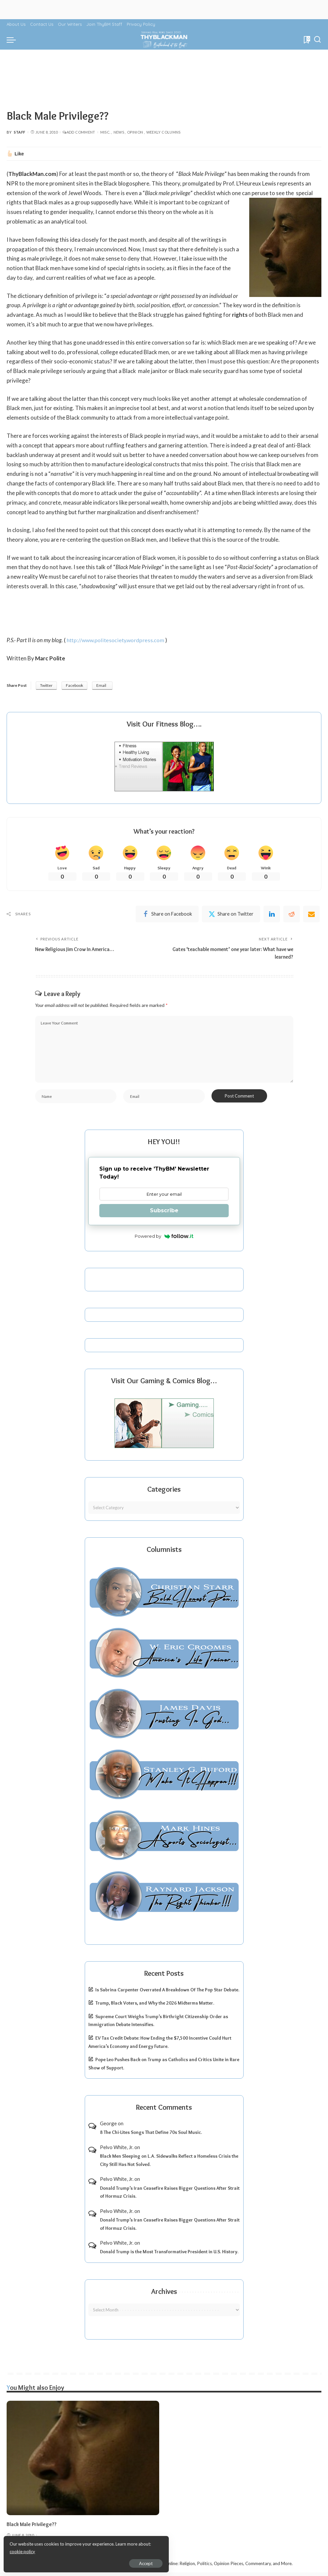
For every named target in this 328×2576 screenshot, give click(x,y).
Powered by (164, 1239)
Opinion (135, 132)
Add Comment (79, 132)
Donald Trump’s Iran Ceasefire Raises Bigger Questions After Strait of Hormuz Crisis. (170, 2195)
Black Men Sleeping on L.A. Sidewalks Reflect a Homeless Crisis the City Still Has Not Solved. (169, 2164)
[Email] (311, 915)
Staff (19, 132)
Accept (81, 2561)
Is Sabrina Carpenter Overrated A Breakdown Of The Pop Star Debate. (167, 1993)
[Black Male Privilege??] (83, 2461)
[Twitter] (231, 915)
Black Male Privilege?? (33, 2527)
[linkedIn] (271, 915)
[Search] (317, 40)
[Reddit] (291, 915)
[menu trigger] (13, 40)
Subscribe (164, 1214)
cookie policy (84, 2549)
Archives (164, 2295)
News (119, 132)
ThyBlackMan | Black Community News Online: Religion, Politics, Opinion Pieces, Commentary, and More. (189, 2566)
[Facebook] (167, 915)
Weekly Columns (163, 132)
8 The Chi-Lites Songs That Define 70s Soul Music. (151, 2136)
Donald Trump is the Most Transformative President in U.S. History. (169, 2255)
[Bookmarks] (306, 40)
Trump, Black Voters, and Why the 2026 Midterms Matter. (154, 2007)
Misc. (105, 132)
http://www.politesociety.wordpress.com (117, 640)
